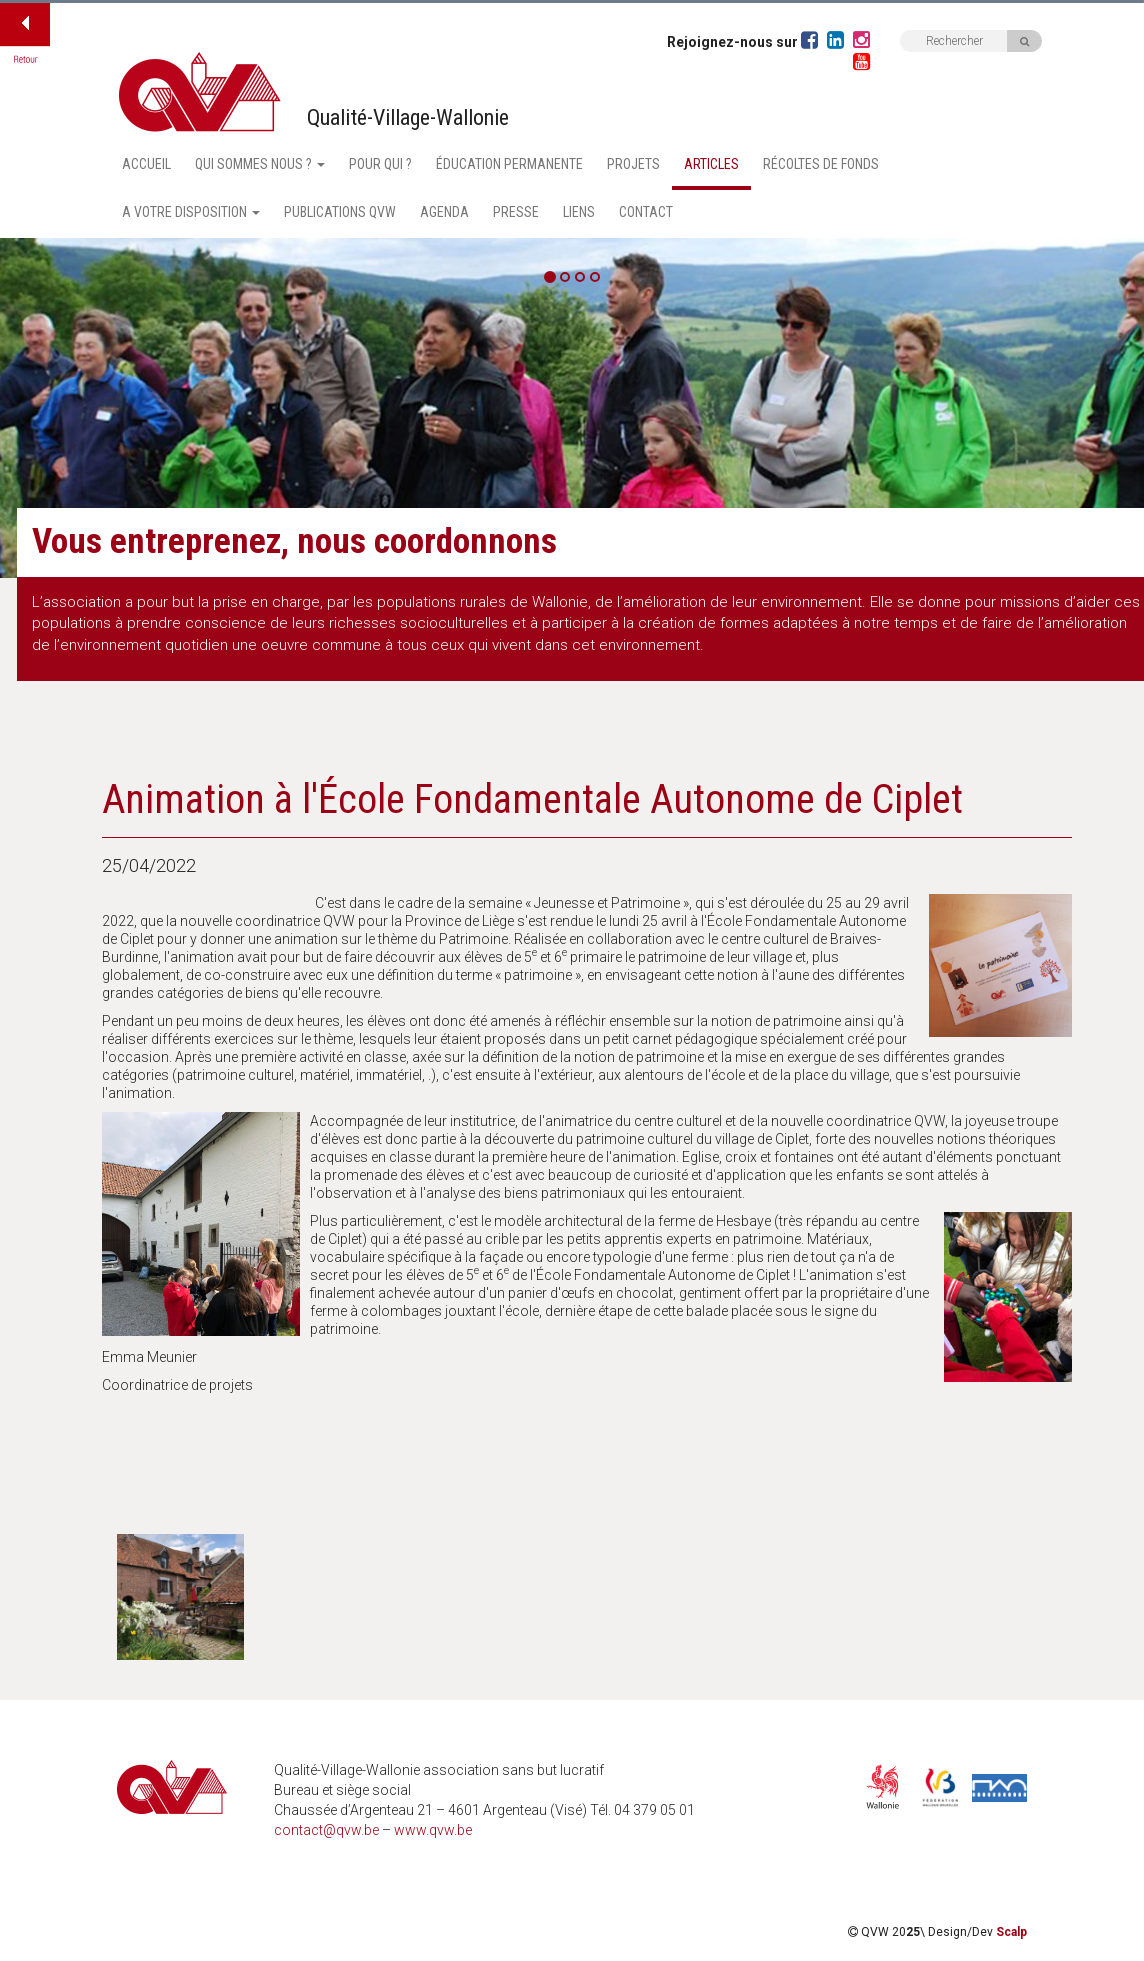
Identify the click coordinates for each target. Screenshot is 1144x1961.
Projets (633, 164)
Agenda (444, 212)
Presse (516, 212)
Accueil (146, 164)
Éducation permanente (509, 164)
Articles (711, 164)
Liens (579, 212)
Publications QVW (340, 212)
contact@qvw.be (326, 1830)
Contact (646, 212)
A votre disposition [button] (191, 212)
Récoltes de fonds (821, 164)
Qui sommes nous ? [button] (260, 164)
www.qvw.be (433, 1830)
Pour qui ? (380, 164)
